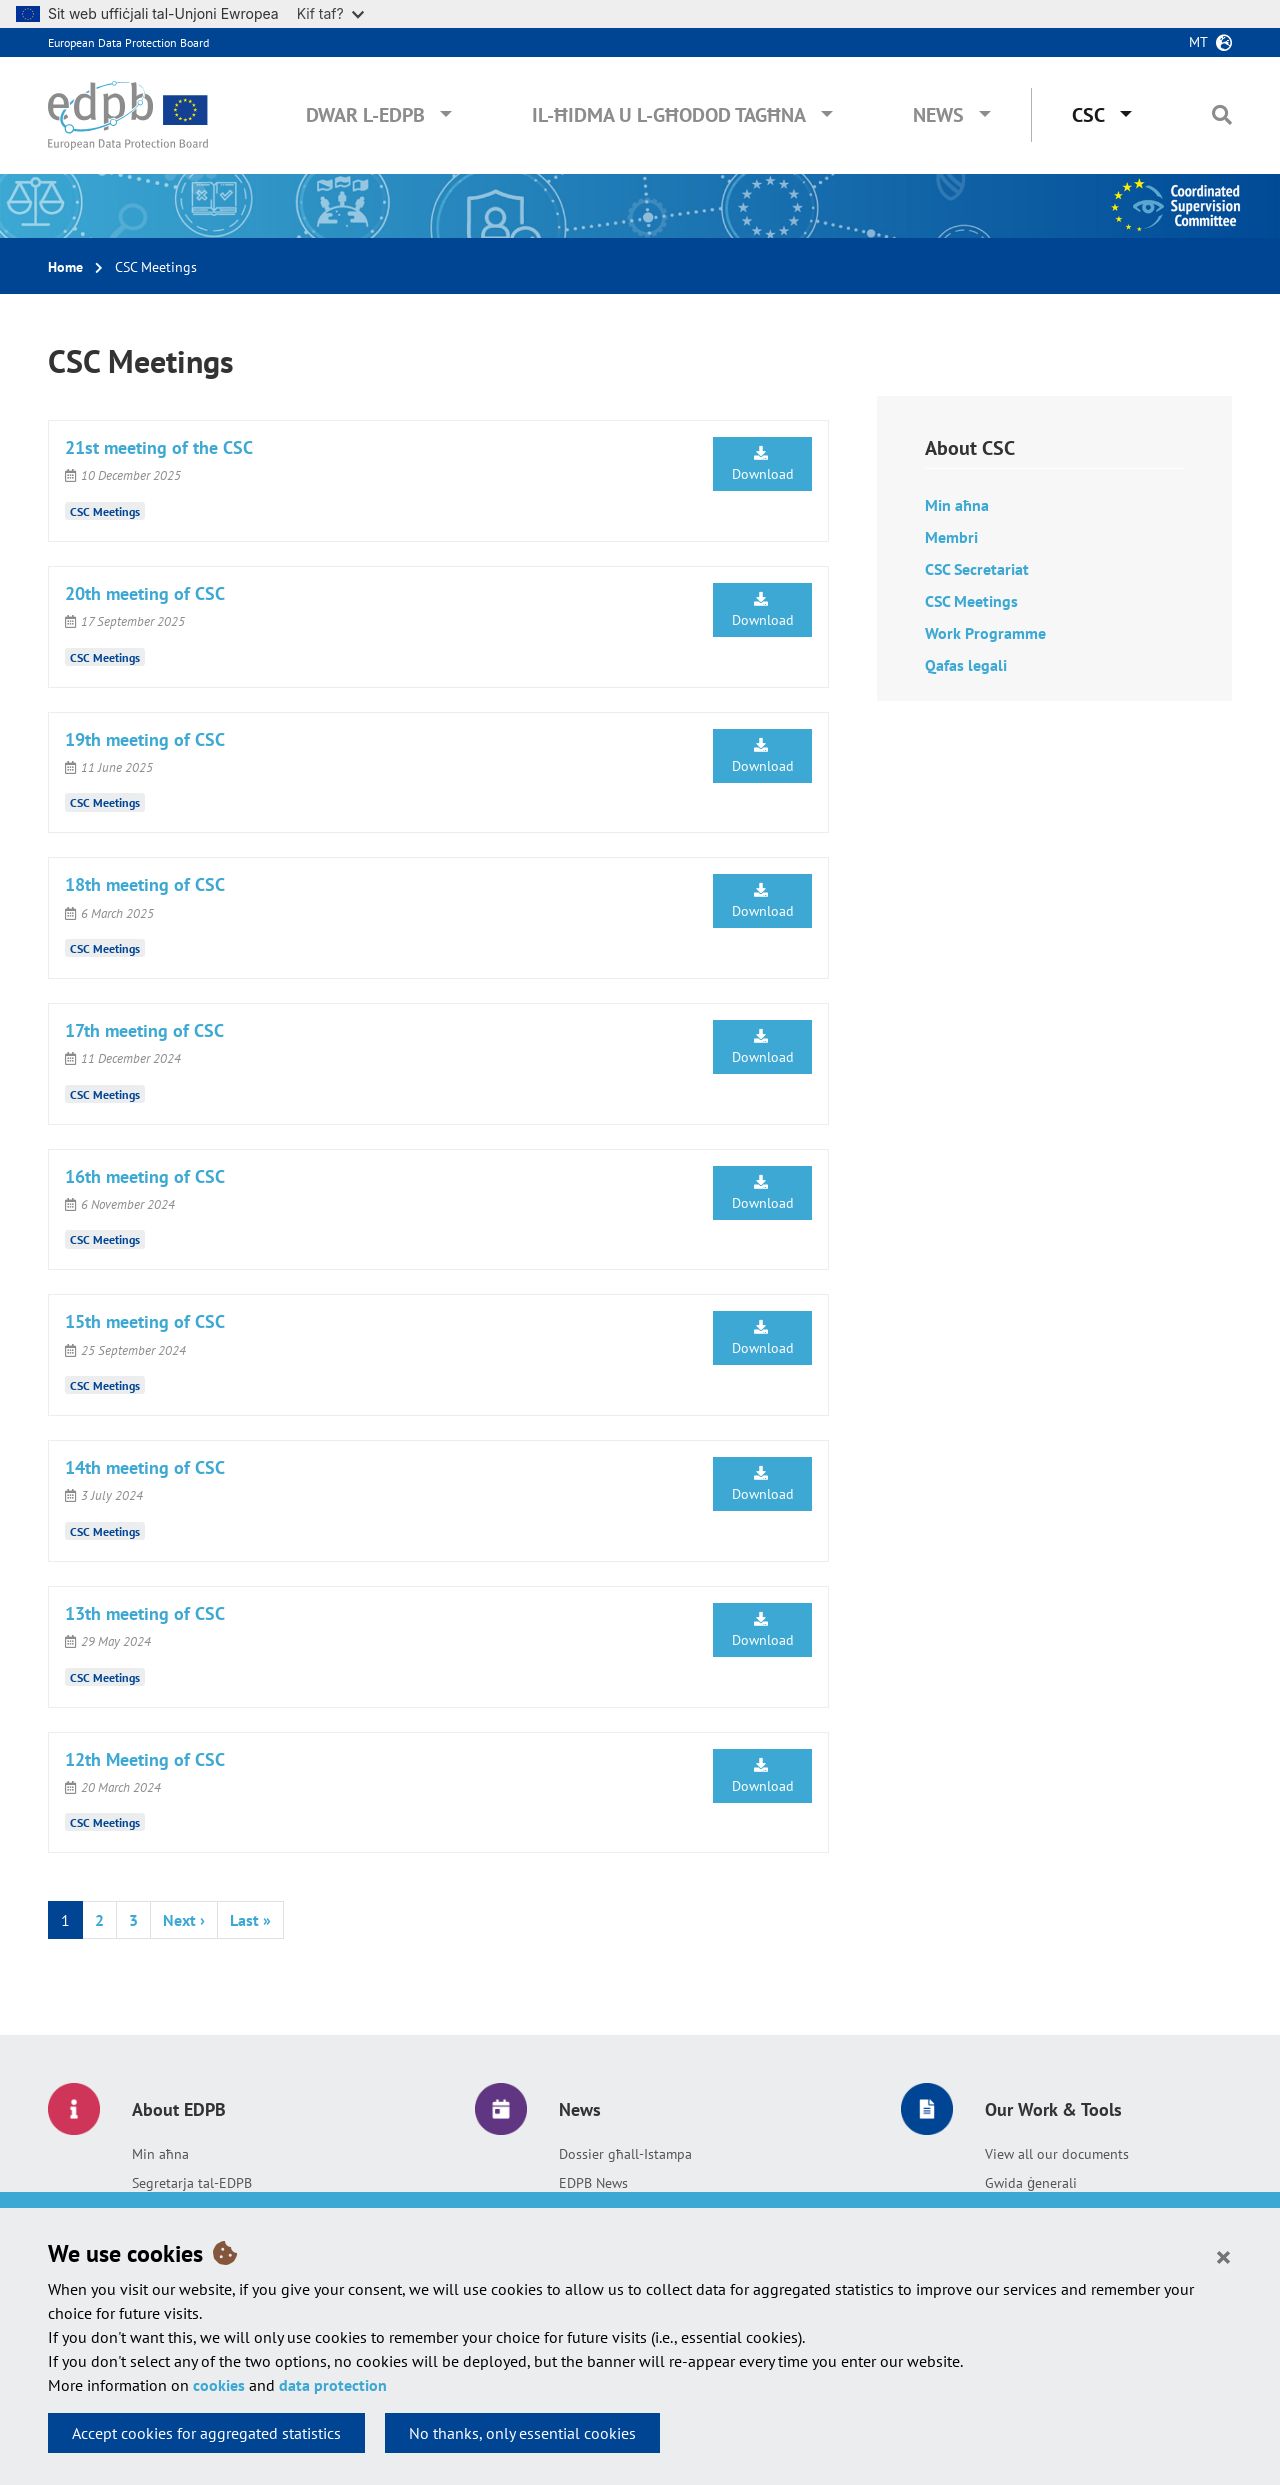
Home (65, 267)
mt (1198, 42)
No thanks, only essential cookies (522, 2433)
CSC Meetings (105, 511)
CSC (1088, 115)
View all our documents (1057, 2154)
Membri (951, 537)
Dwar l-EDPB (365, 115)
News (938, 115)
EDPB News (593, 2183)
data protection (333, 2385)
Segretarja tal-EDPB (192, 2183)
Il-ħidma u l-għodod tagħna (669, 115)
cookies (219, 2385)
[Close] (1223, 2256)
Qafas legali (966, 665)
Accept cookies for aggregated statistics (206, 2433)
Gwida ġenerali (1031, 2183)
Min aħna (957, 505)
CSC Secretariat (977, 569)
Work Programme (985, 633)
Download (763, 464)
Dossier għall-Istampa (625, 2154)
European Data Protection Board (128, 42)
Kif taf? (330, 13)
